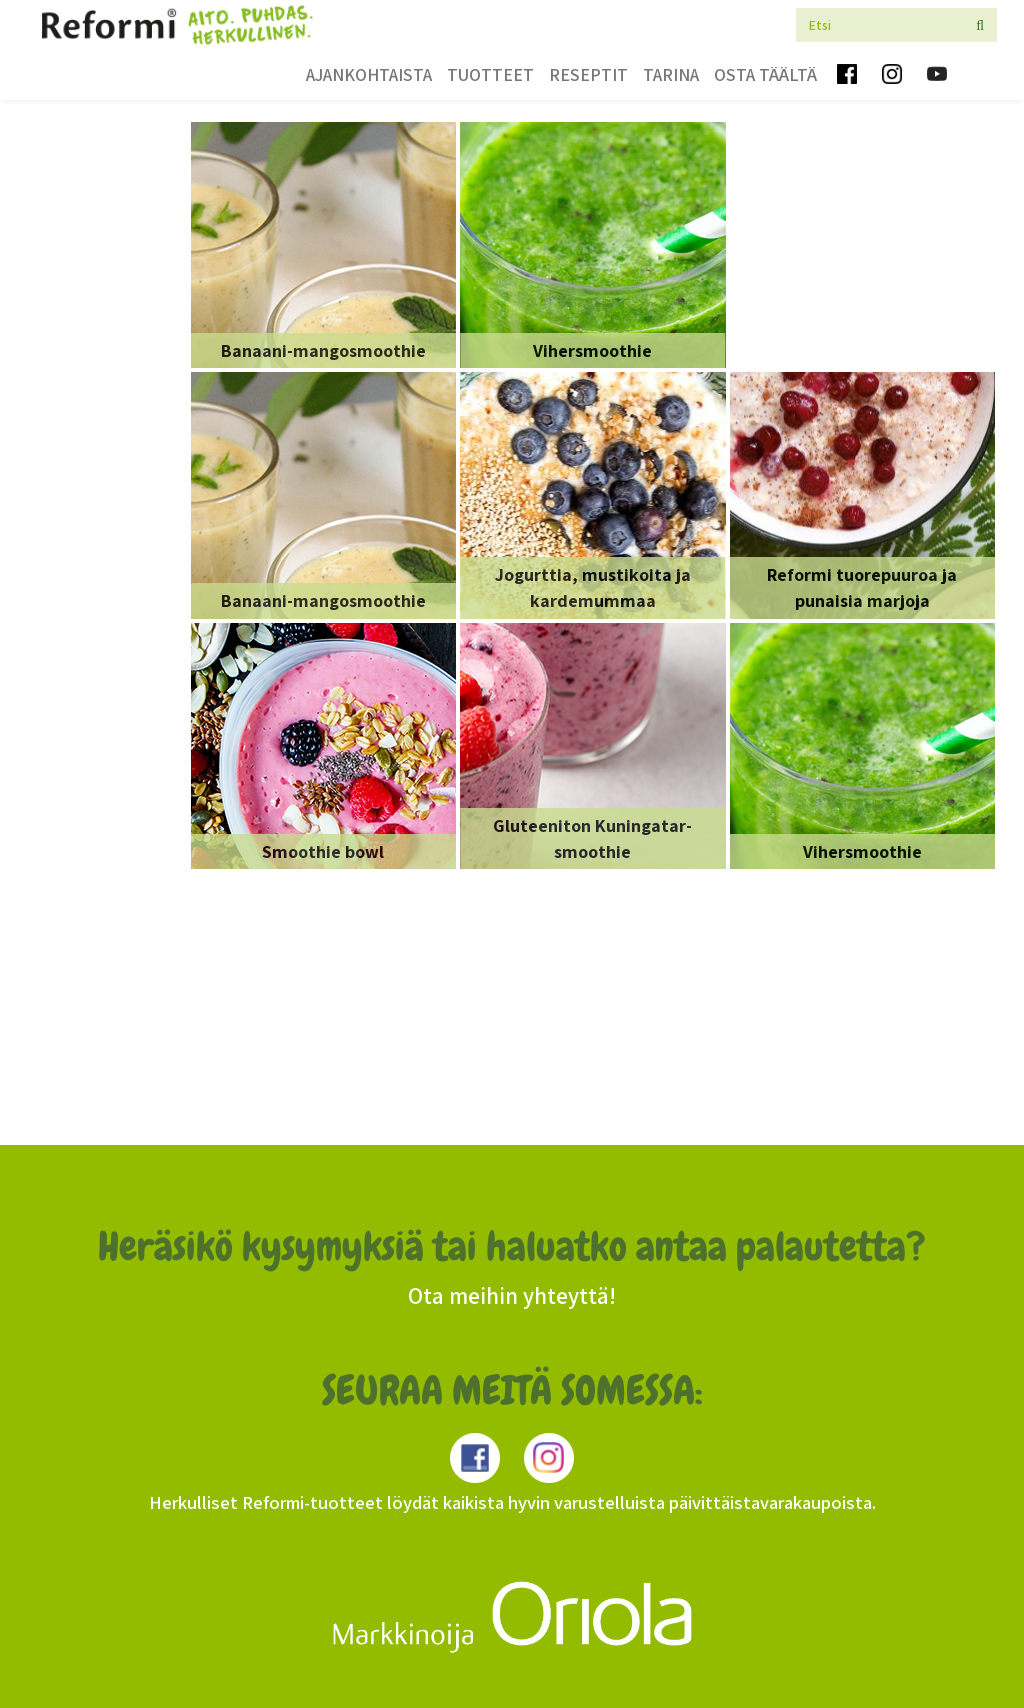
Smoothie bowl (323, 851)
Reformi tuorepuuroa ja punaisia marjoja (862, 587)
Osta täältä (765, 74)
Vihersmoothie (592, 350)
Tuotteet (490, 74)
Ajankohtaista (369, 74)
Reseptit (588, 74)
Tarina (671, 74)
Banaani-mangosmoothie (323, 350)
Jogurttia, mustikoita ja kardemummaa (593, 587)
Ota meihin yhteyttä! (512, 1296)
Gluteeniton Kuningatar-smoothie (592, 838)
